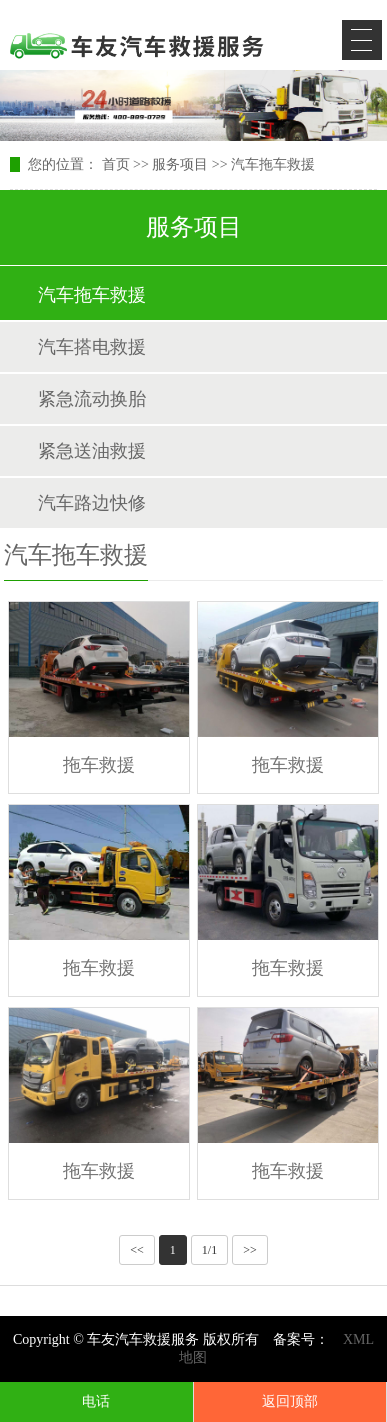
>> (250, 1250)
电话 (96, 1401)
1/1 (209, 1250)
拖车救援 (99, 765)
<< (137, 1250)
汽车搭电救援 (92, 347)
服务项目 (180, 164)
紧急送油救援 (92, 451)
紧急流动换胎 (92, 399)
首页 (116, 164)
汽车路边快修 (92, 503)
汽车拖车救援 (273, 164)
